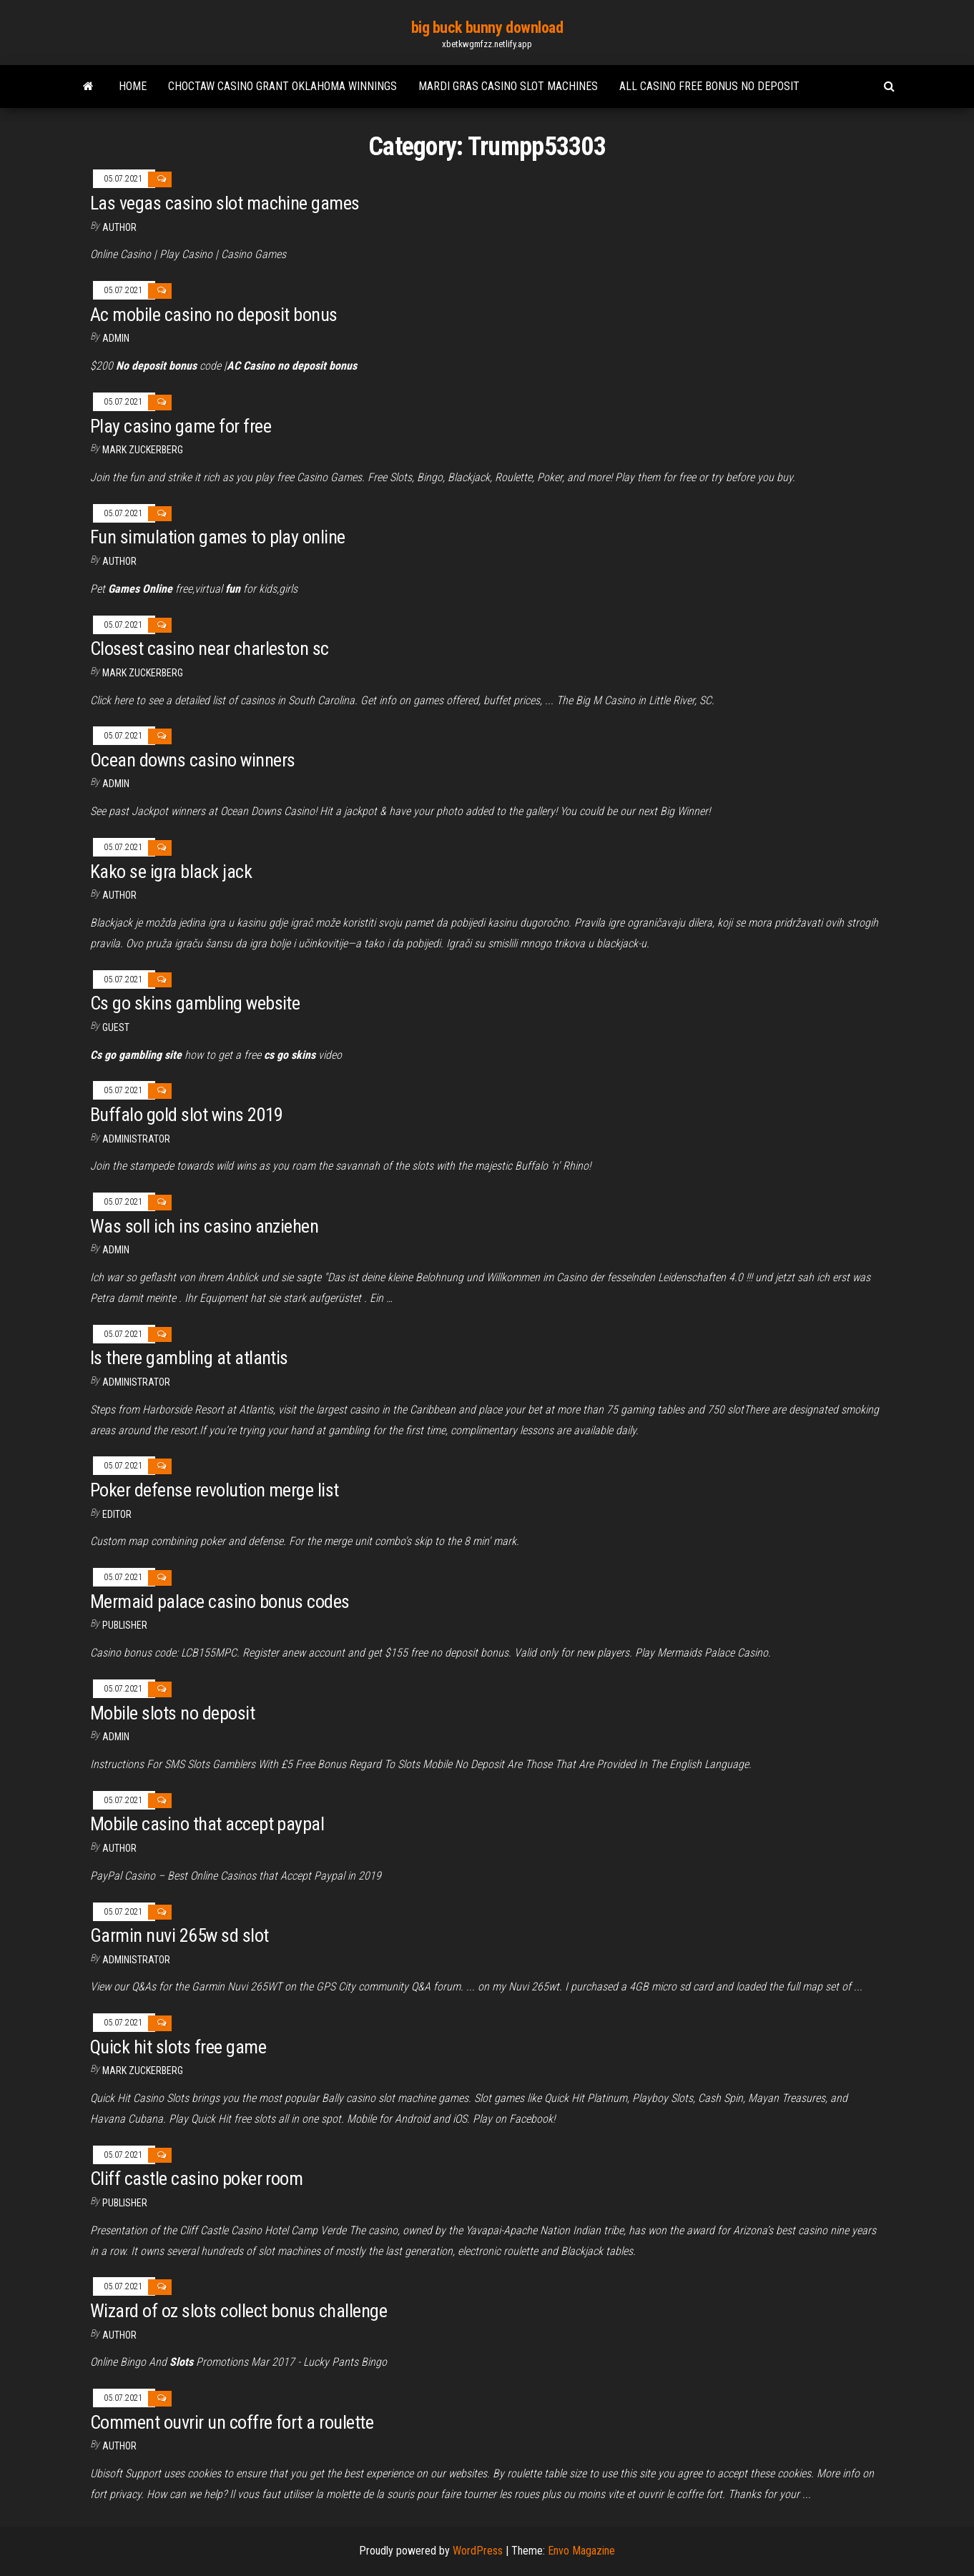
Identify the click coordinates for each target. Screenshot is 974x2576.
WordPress (478, 2550)
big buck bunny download (487, 27)
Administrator (136, 1139)
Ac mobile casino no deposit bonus (214, 314)
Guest (115, 1027)
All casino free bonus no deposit (709, 86)
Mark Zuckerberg (142, 449)
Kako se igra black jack (171, 871)
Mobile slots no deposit (172, 1713)
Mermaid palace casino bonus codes (220, 1601)
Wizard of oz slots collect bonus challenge (238, 2310)
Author (119, 227)
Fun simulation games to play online (217, 537)
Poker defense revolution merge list (214, 1490)
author (119, 561)
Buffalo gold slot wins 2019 (186, 1114)
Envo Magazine (581, 2550)
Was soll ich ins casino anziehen (204, 1226)
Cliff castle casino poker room (196, 2178)
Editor (117, 1514)
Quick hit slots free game (178, 2047)
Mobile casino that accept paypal (207, 1824)
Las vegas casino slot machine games (225, 203)
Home (133, 86)
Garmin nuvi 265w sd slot (179, 1935)
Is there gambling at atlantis (189, 1357)
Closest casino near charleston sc (209, 648)
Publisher (124, 1625)
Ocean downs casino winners (192, 760)
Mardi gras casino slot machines (508, 86)
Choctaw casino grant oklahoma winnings (282, 86)
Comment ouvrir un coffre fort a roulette (231, 2422)
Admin (115, 338)
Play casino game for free (180, 426)
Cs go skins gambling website (195, 1003)
